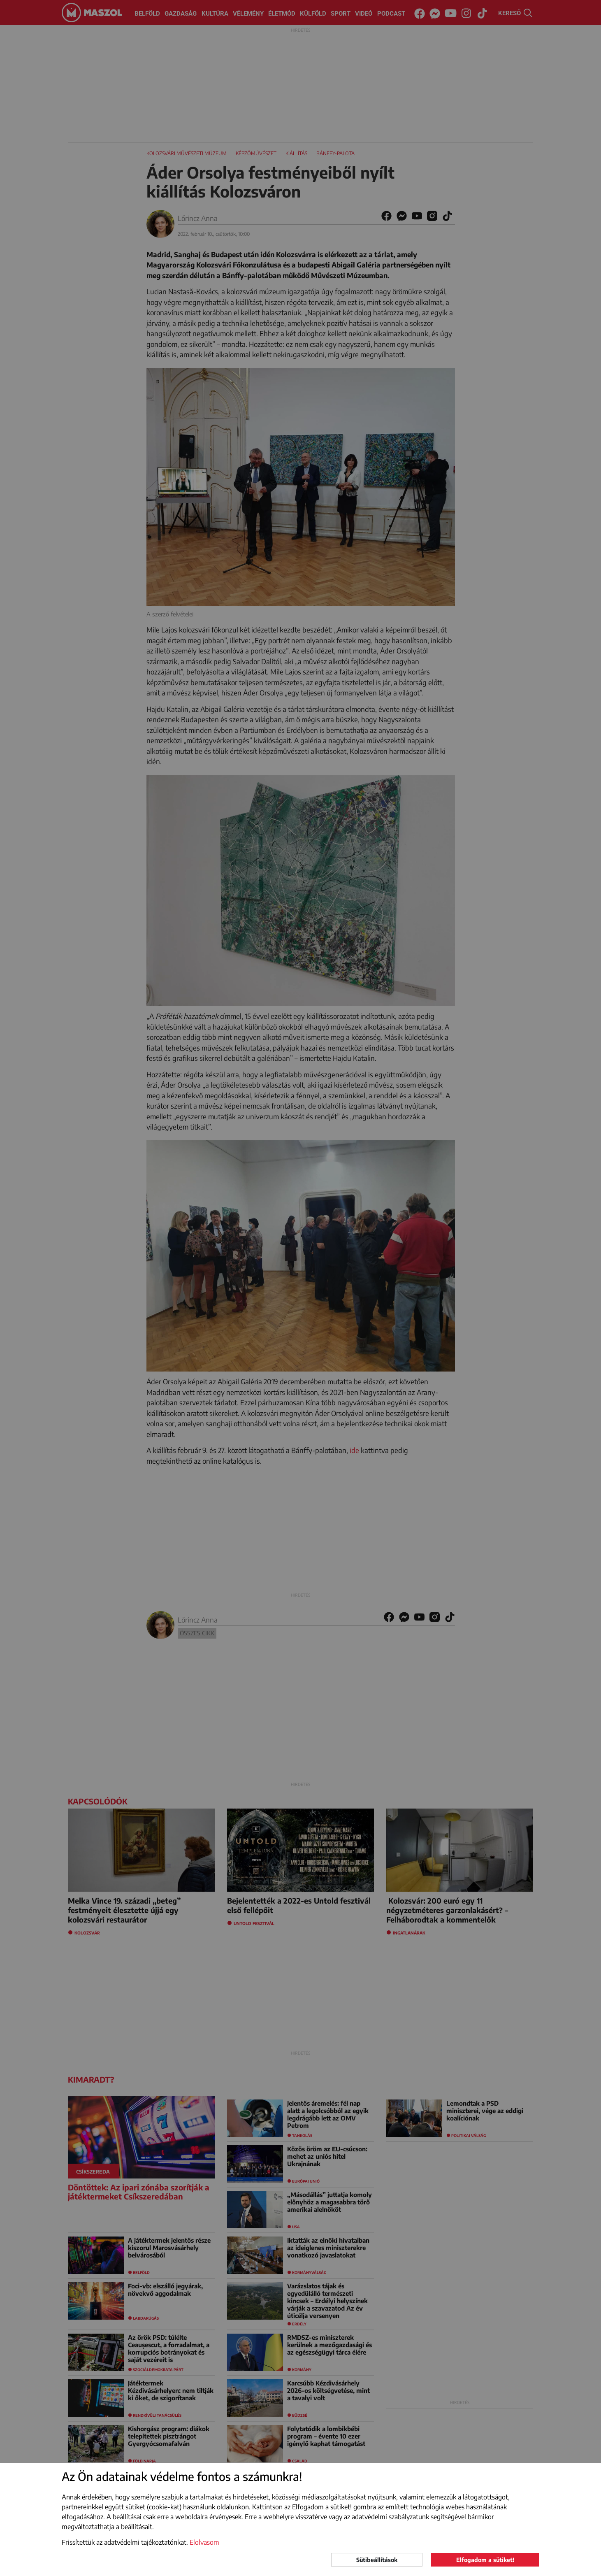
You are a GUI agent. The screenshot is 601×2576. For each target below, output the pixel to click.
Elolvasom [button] (204, 2542)
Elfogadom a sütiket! (485, 2559)
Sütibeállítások (376, 2559)
